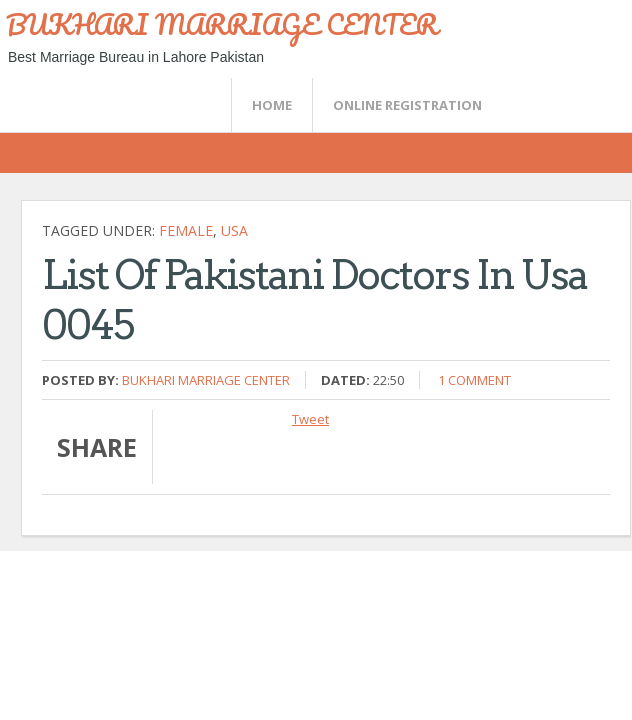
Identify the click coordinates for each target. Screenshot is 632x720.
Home (272, 105)
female (186, 230)
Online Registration (407, 105)
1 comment (474, 380)
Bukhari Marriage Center (206, 380)
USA (234, 230)
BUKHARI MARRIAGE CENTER (222, 24)
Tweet (310, 419)
